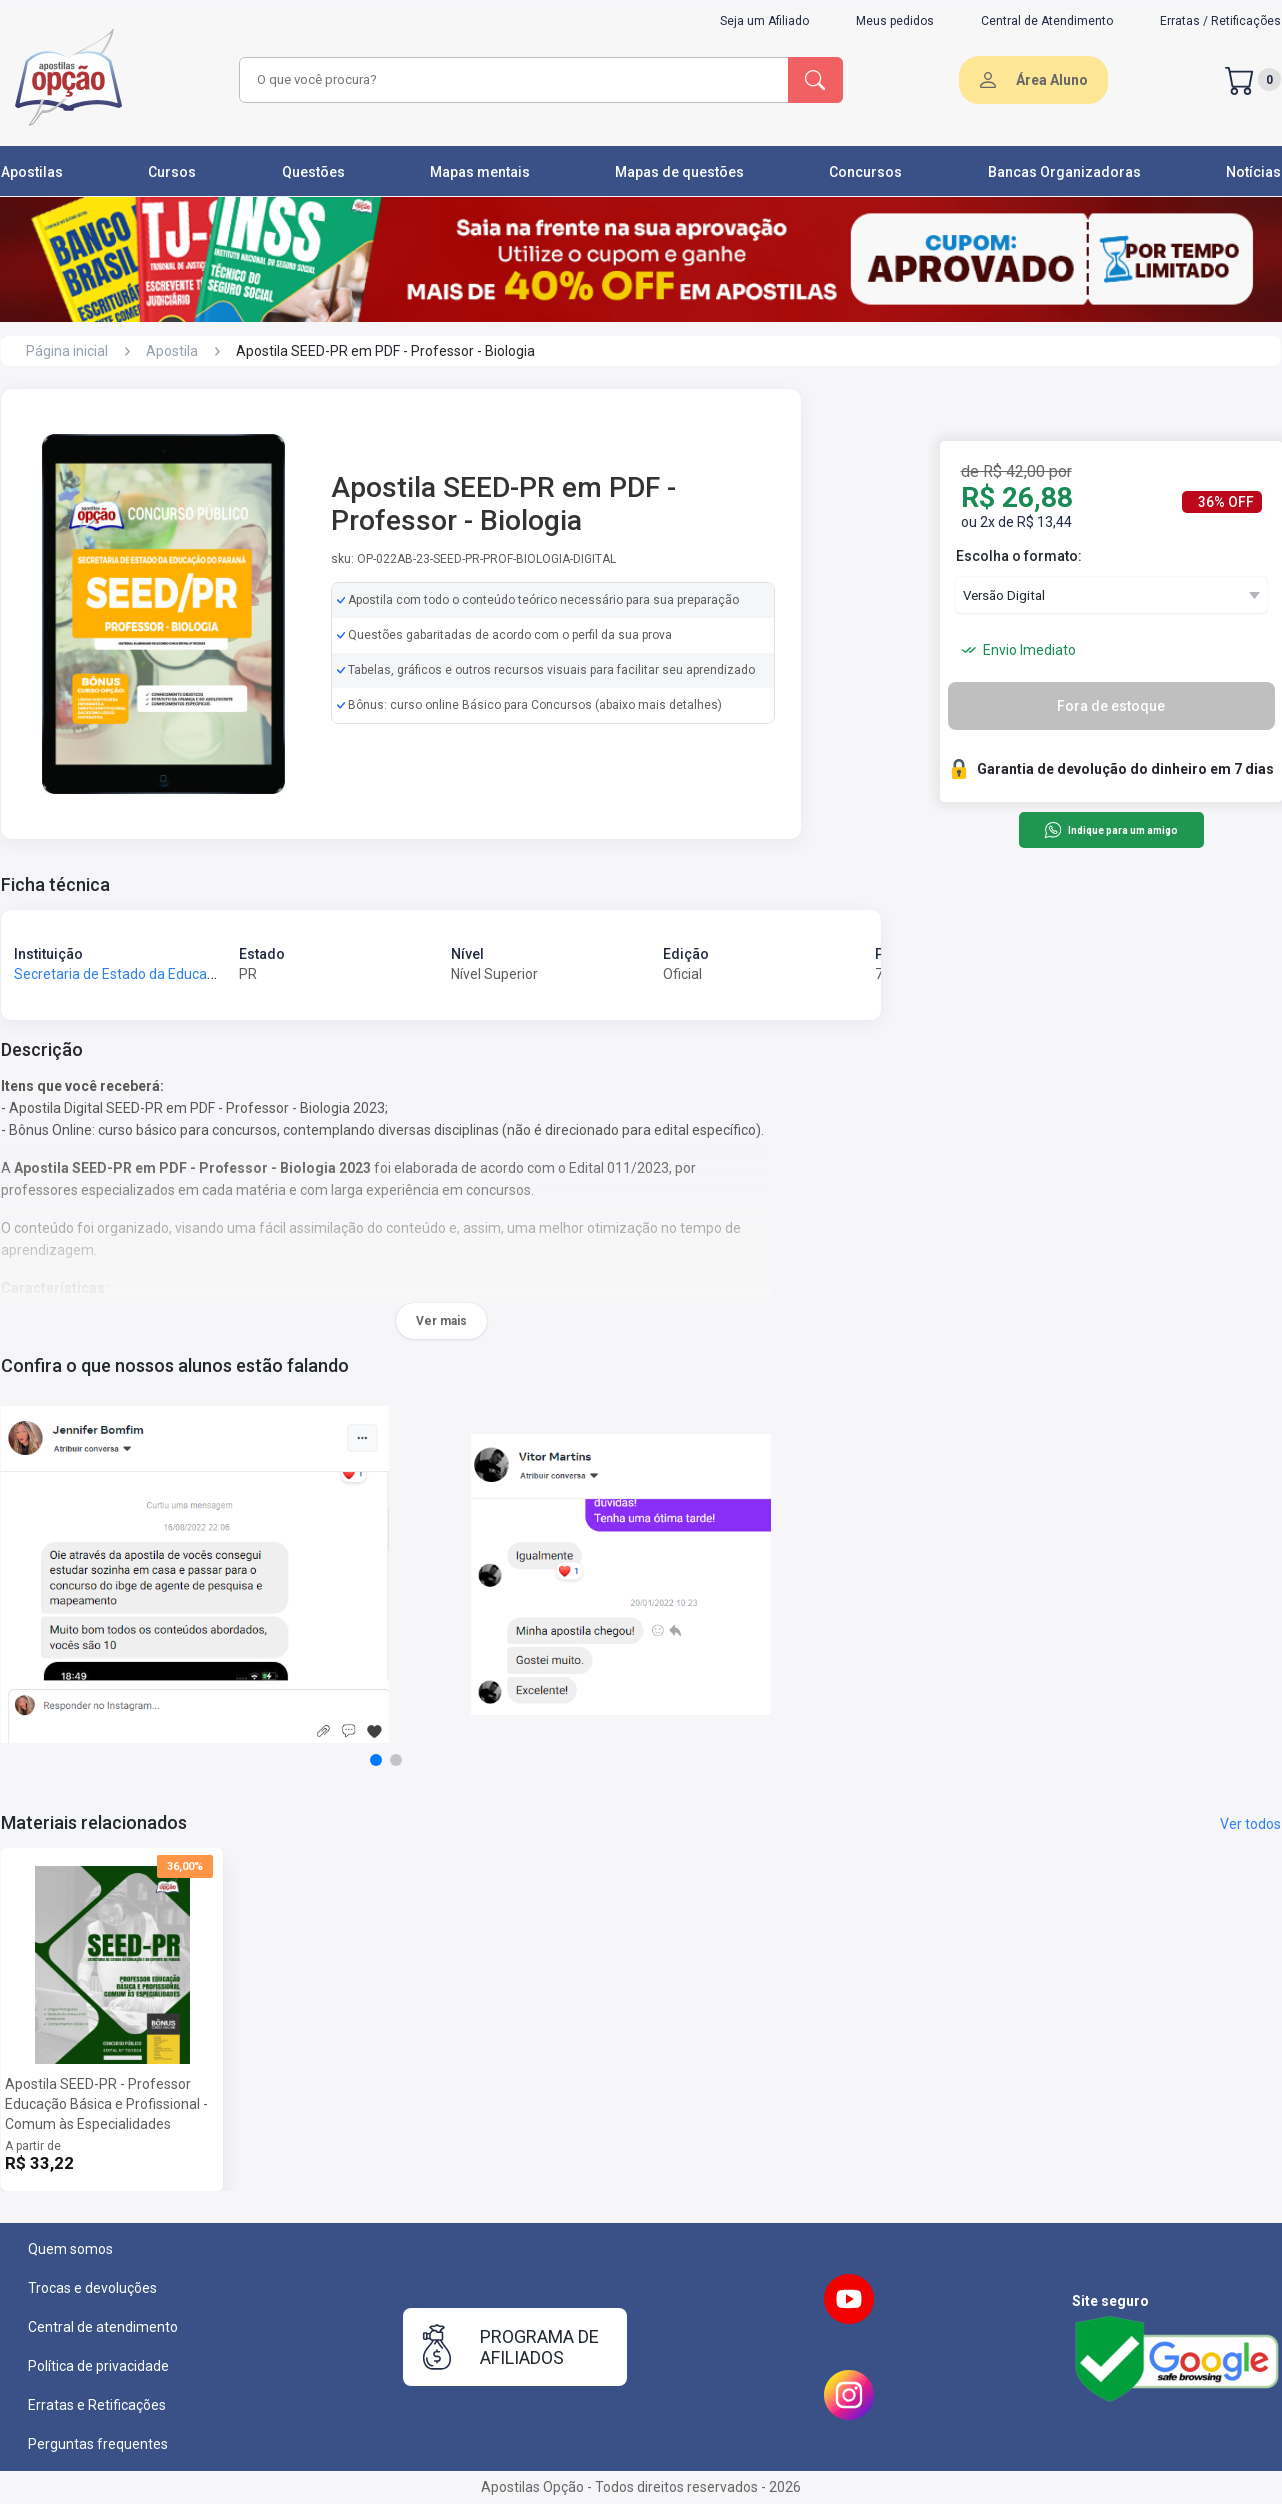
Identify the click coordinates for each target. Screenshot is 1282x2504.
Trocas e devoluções (92, 2288)
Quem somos (70, 2249)
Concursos (865, 172)
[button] (376, 1760)
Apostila (172, 351)
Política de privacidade (98, 2366)
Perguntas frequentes (98, 2444)
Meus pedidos (895, 21)
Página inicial (67, 351)
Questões (313, 172)
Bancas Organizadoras (1064, 172)
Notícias (1253, 172)
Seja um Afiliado (764, 21)
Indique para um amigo (1110, 830)
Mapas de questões (679, 172)
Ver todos (1250, 1824)
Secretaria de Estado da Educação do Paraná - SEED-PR (190, 974)
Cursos (172, 172)
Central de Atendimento (1047, 21)
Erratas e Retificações (97, 2405)
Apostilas (32, 172)
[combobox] (511, 80)
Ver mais (441, 1321)
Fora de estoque (1111, 706)
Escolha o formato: (1019, 556)
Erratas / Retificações (1220, 21)
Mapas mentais (480, 172)
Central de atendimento (103, 2327)
